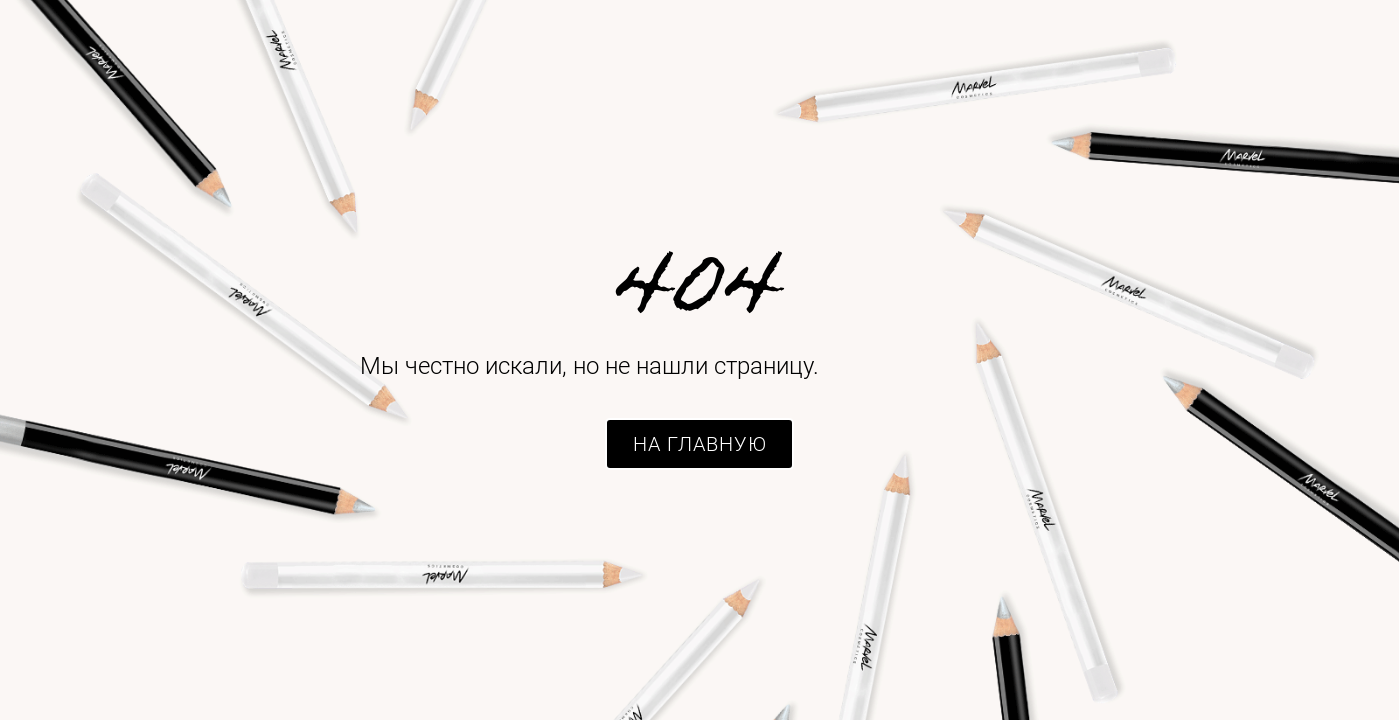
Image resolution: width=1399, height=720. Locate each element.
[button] (699, 444)
